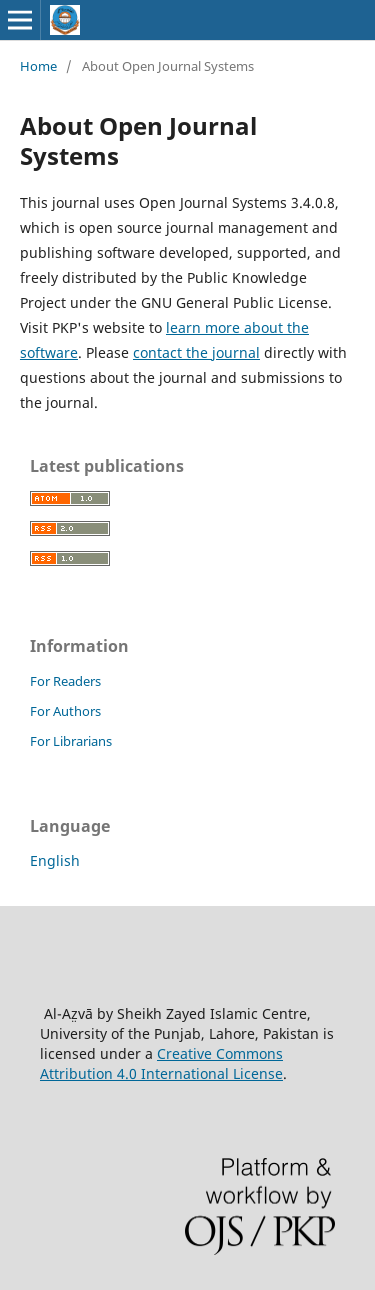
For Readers (65, 681)
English (55, 860)
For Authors (65, 711)
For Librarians (71, 741)
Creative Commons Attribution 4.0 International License (161, 1063)
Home (38, 66)
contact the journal (196, 352)
